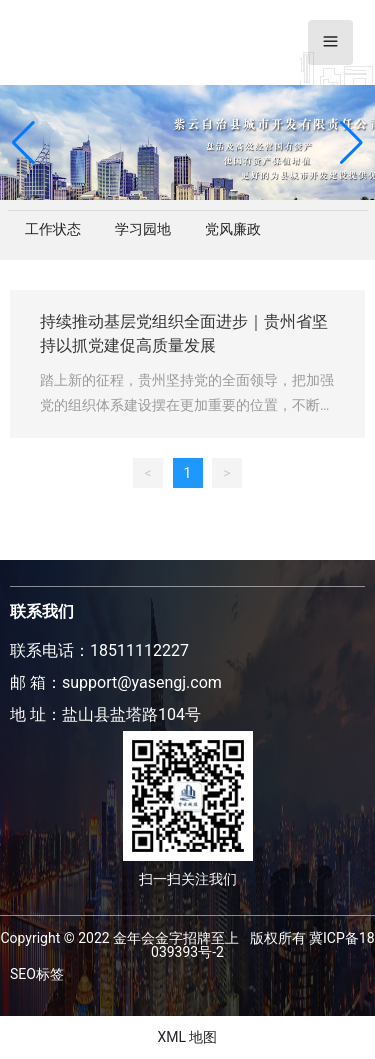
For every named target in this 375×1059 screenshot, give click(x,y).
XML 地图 (187, 1037)
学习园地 (143, 229)
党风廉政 (233, 229)
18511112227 (139, 650)
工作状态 (53, 229)
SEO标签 (37, 974)
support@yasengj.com (142, 682)
